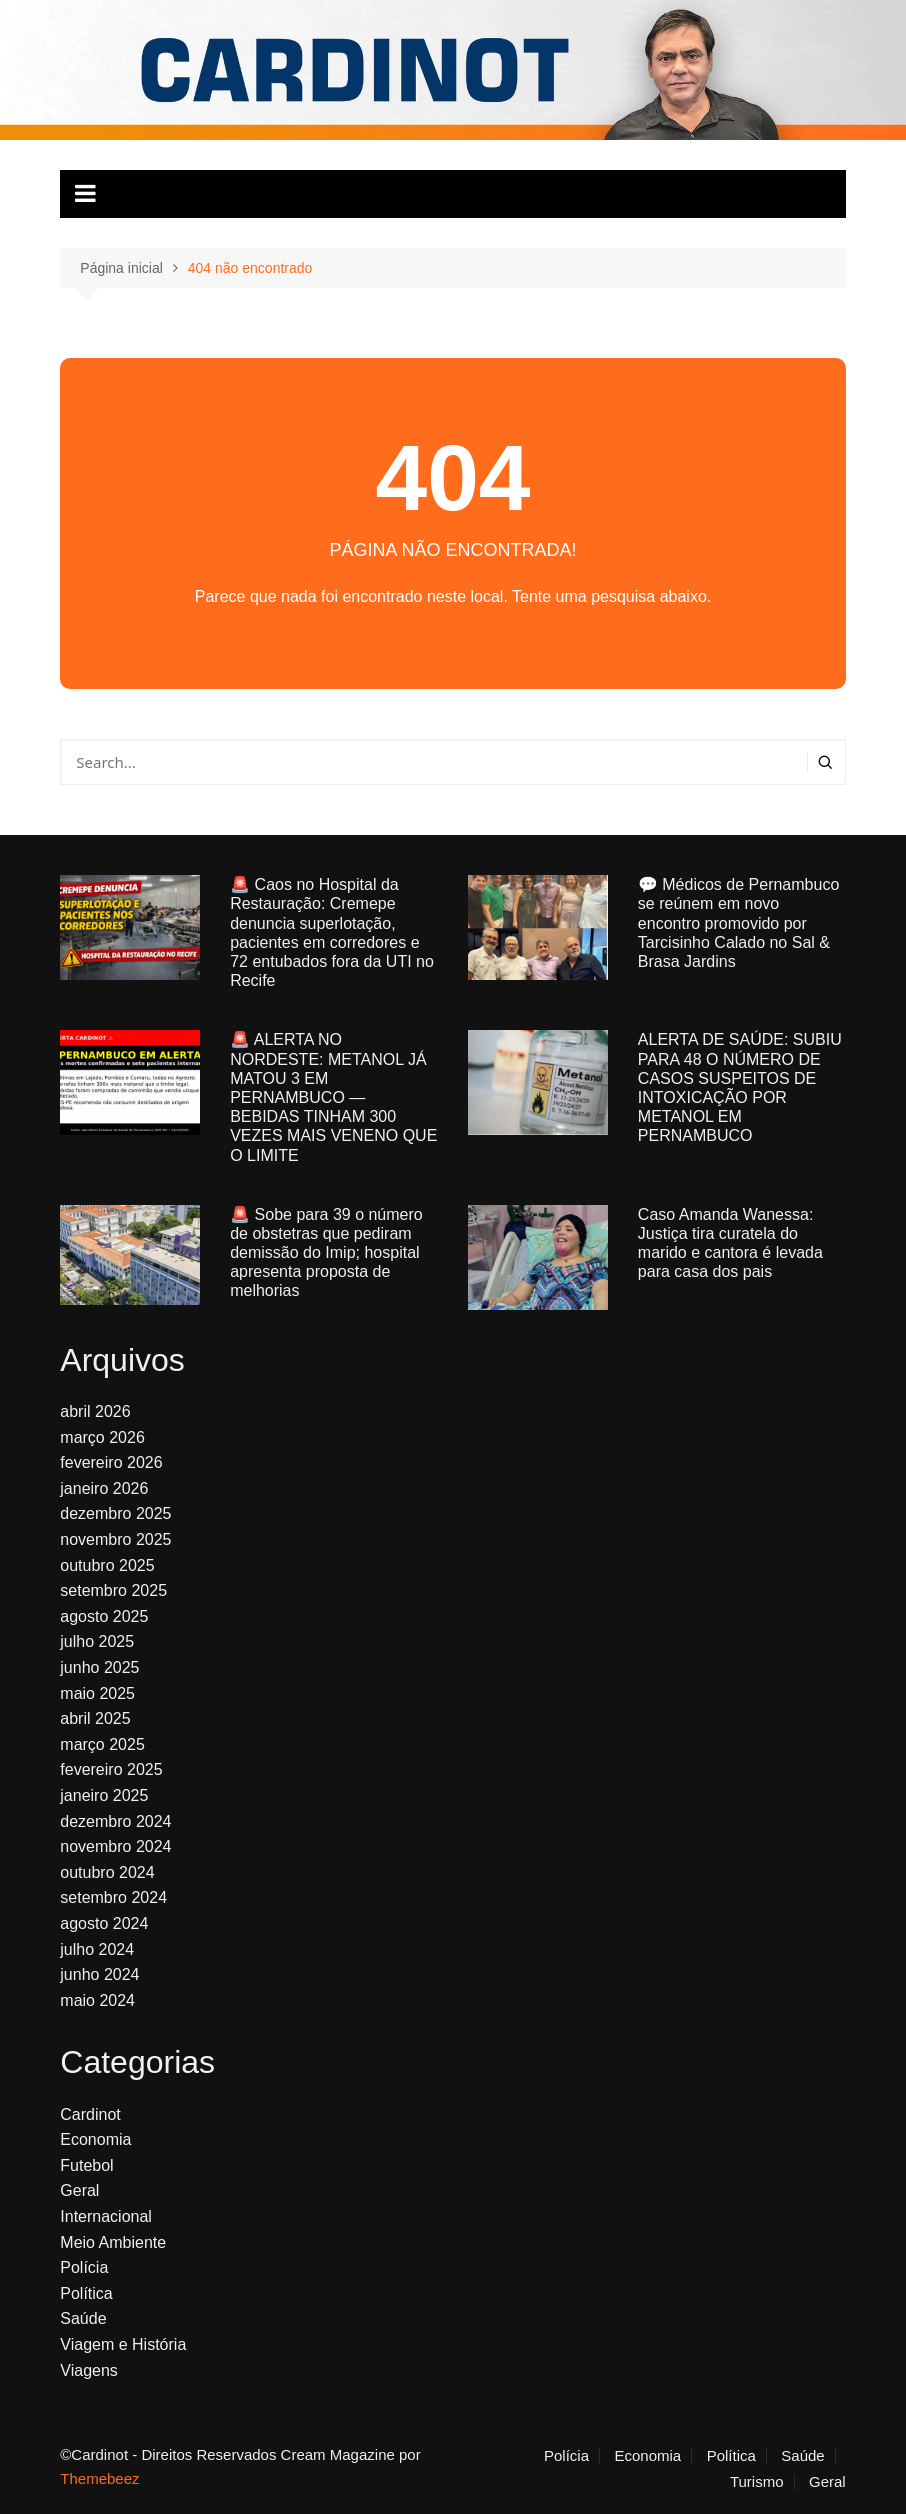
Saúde (83, 2318)
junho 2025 (99, 1667)
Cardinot (90, 2114)
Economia (95, 2139)
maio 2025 (97, 1693)
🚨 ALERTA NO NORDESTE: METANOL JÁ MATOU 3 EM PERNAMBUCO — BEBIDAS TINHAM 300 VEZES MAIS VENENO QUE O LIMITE (333, 1097)
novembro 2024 (115, 1846)
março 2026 (102, 1437)
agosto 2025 (104, 1616)
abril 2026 (95, 1411)
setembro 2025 (113, 1590)
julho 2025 (97, 1641)
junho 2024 (99, 1974)
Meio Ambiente (113, 2242)
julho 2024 (97, 1949)
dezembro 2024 (115, 1821)
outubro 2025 (107, 1565)
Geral (79, 2190)
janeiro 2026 (104, 1488)
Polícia (84, 2267)
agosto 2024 (104, 1923)
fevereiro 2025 (111, 1769)
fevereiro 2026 (111, 1462)
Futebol (86, 2165)
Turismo (757, 2482)
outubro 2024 (107, 1872)
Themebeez (99, 2478)
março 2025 (102, 1744)
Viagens (89, 2370)
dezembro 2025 (115, 1513)
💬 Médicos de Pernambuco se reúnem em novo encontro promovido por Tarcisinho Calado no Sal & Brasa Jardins (738, 923)
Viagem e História (123, 2344)
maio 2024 (97, 2000)
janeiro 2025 (104, 1795)
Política (86, 2293)
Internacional (106, 2216)
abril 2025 (95, 1718)
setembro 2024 (113, 1897)
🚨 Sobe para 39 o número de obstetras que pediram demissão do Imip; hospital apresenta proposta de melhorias (326, 1253)
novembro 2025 (115, 1539)
